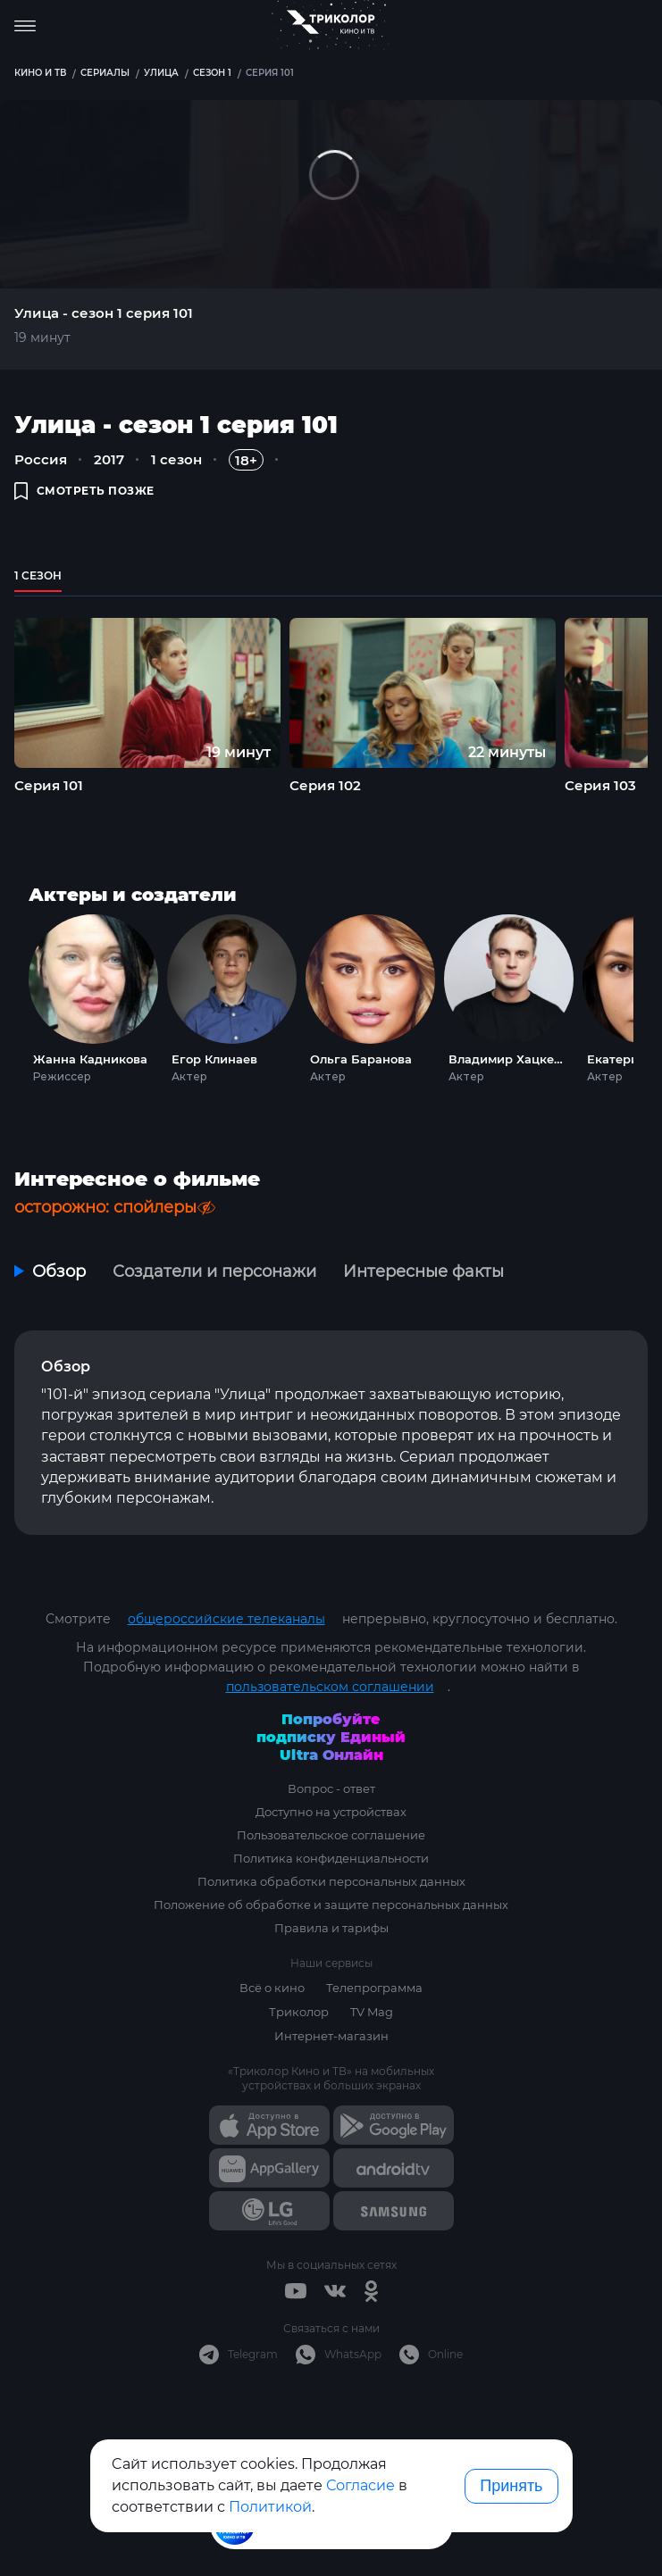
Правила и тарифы (331, 1928)
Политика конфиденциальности (331, 1858)
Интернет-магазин (331, 2036)
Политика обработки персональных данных (331, 1881)
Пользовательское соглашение (331, 1835)
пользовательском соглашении (330, 1687)
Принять (511, 2486)
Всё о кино (272, 1987)
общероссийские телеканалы (226, 1619)
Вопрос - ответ (331, 1788)
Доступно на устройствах (331, 1812)
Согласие (360, 2485)
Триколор (299, 2012)
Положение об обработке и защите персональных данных (331, 1904)
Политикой (270, 2506)
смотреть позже (84, 490)
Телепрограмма (374, 1987)
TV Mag (371, 2012)
